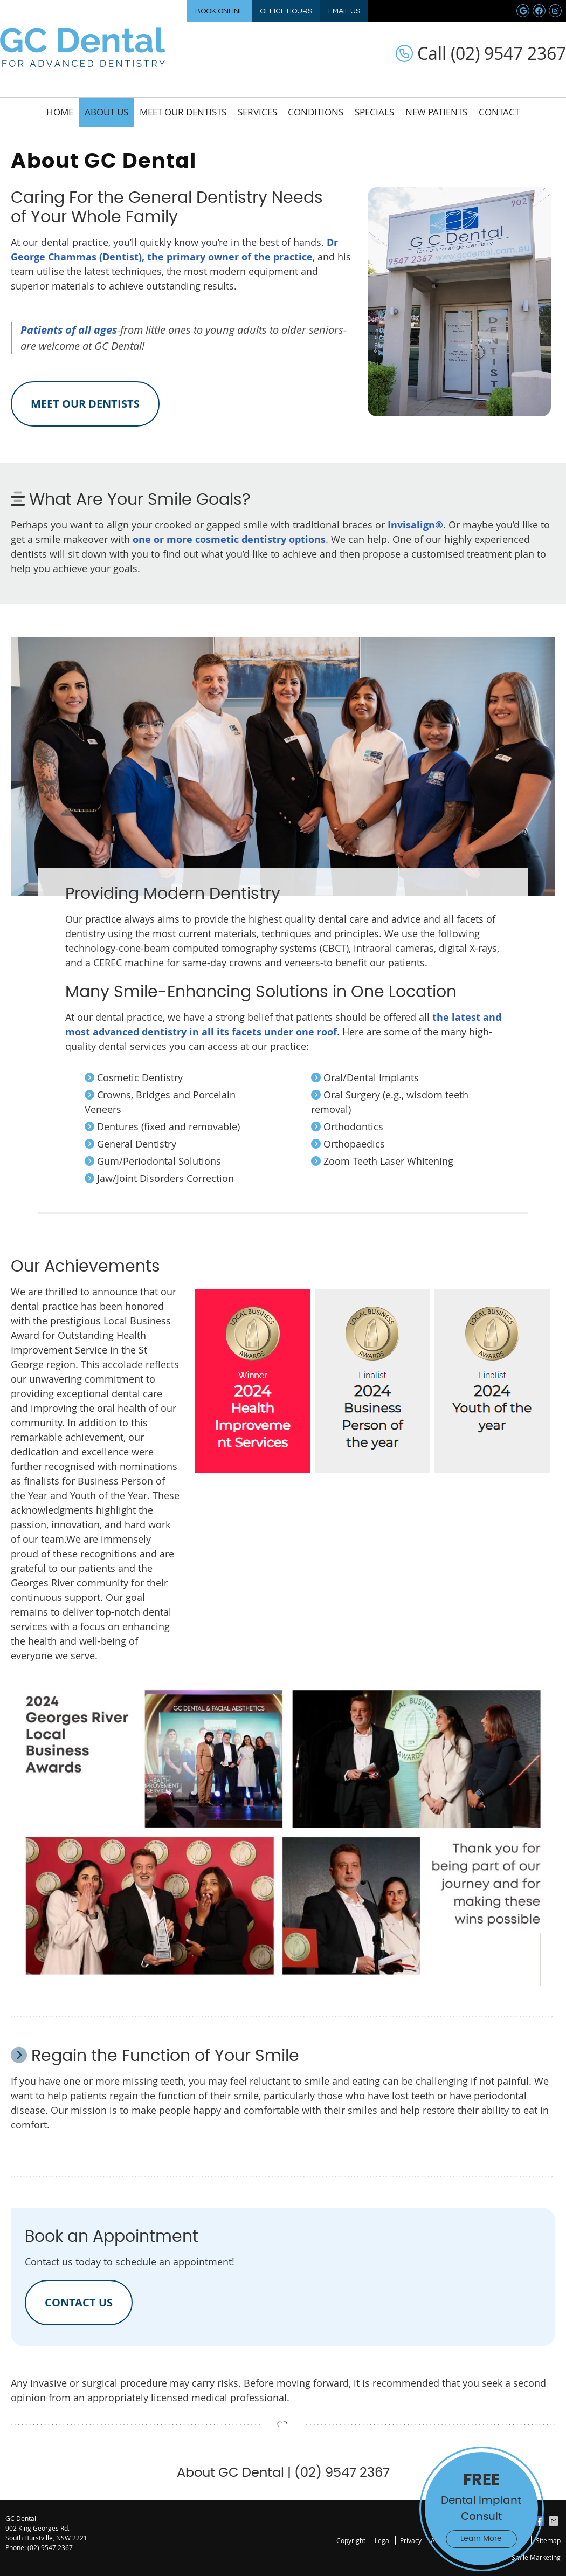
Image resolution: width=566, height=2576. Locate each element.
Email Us (344, 11)
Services (257, 112)
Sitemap (548, 2540)
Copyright (350, 2540)
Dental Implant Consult (481, 2508)
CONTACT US (79, 2302)
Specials (374, 112)
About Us (106, 112)
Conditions (315, 112)
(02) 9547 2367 (50, 2547)
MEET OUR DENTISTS (85, 403)
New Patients (436, 112)
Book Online (219, 11)
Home (59, 112)
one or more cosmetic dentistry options (229, 539)
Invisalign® (415, 525)
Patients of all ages (68, 329)
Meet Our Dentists (183, 112)
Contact (499, 112)
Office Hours (286, 11)
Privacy (411, 2540)
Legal (383, 2540)
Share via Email (555, 2521)
